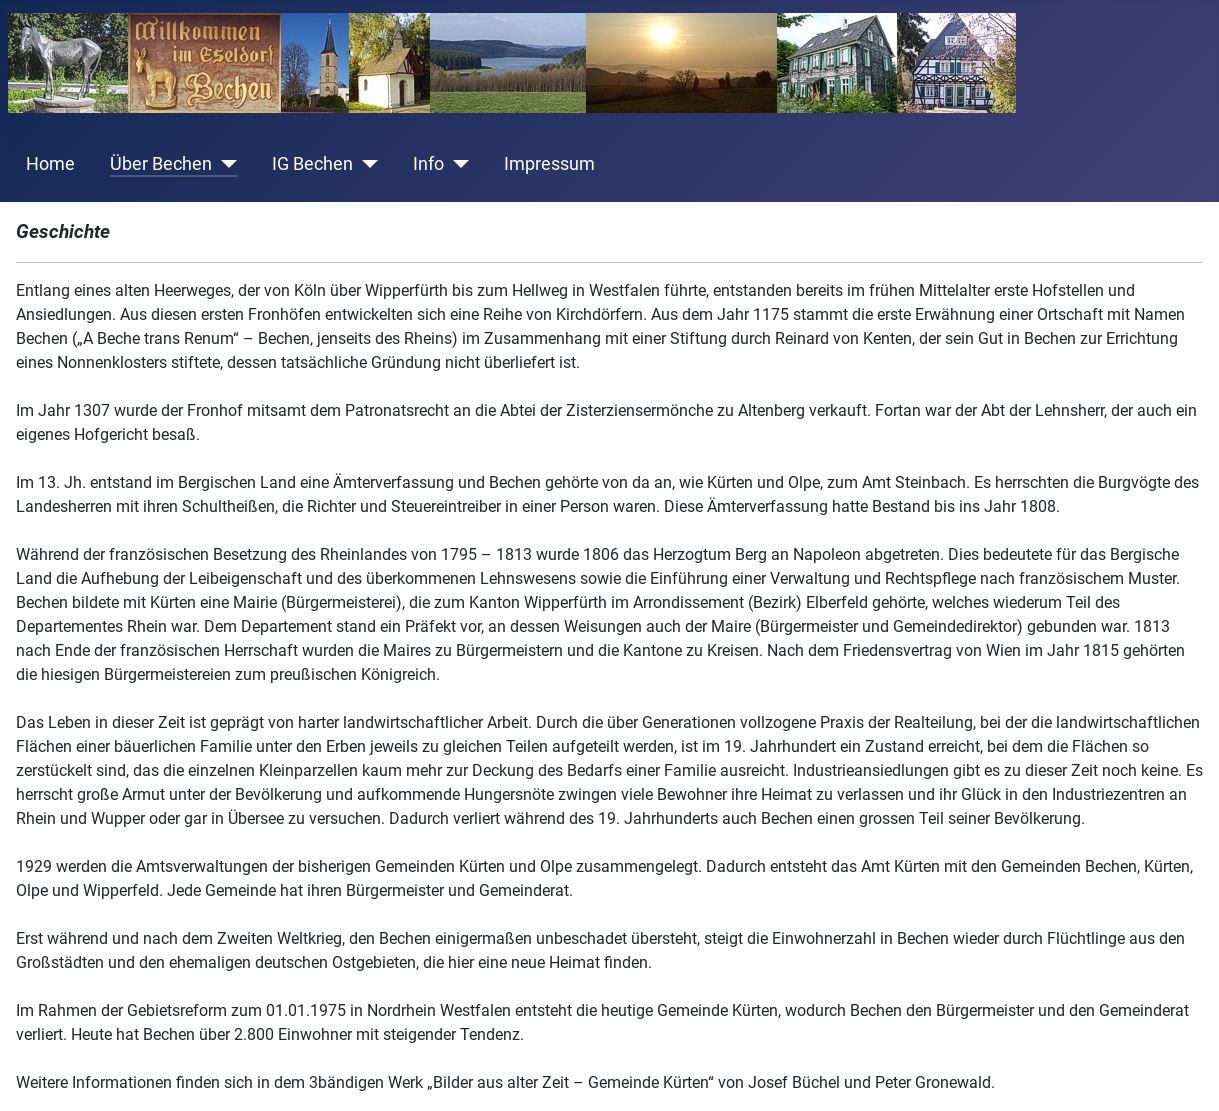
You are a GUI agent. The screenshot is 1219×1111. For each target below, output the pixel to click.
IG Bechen (312, 164)
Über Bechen (161, 164)
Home (50, 164)
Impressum (549, 164)
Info (428, 164)
